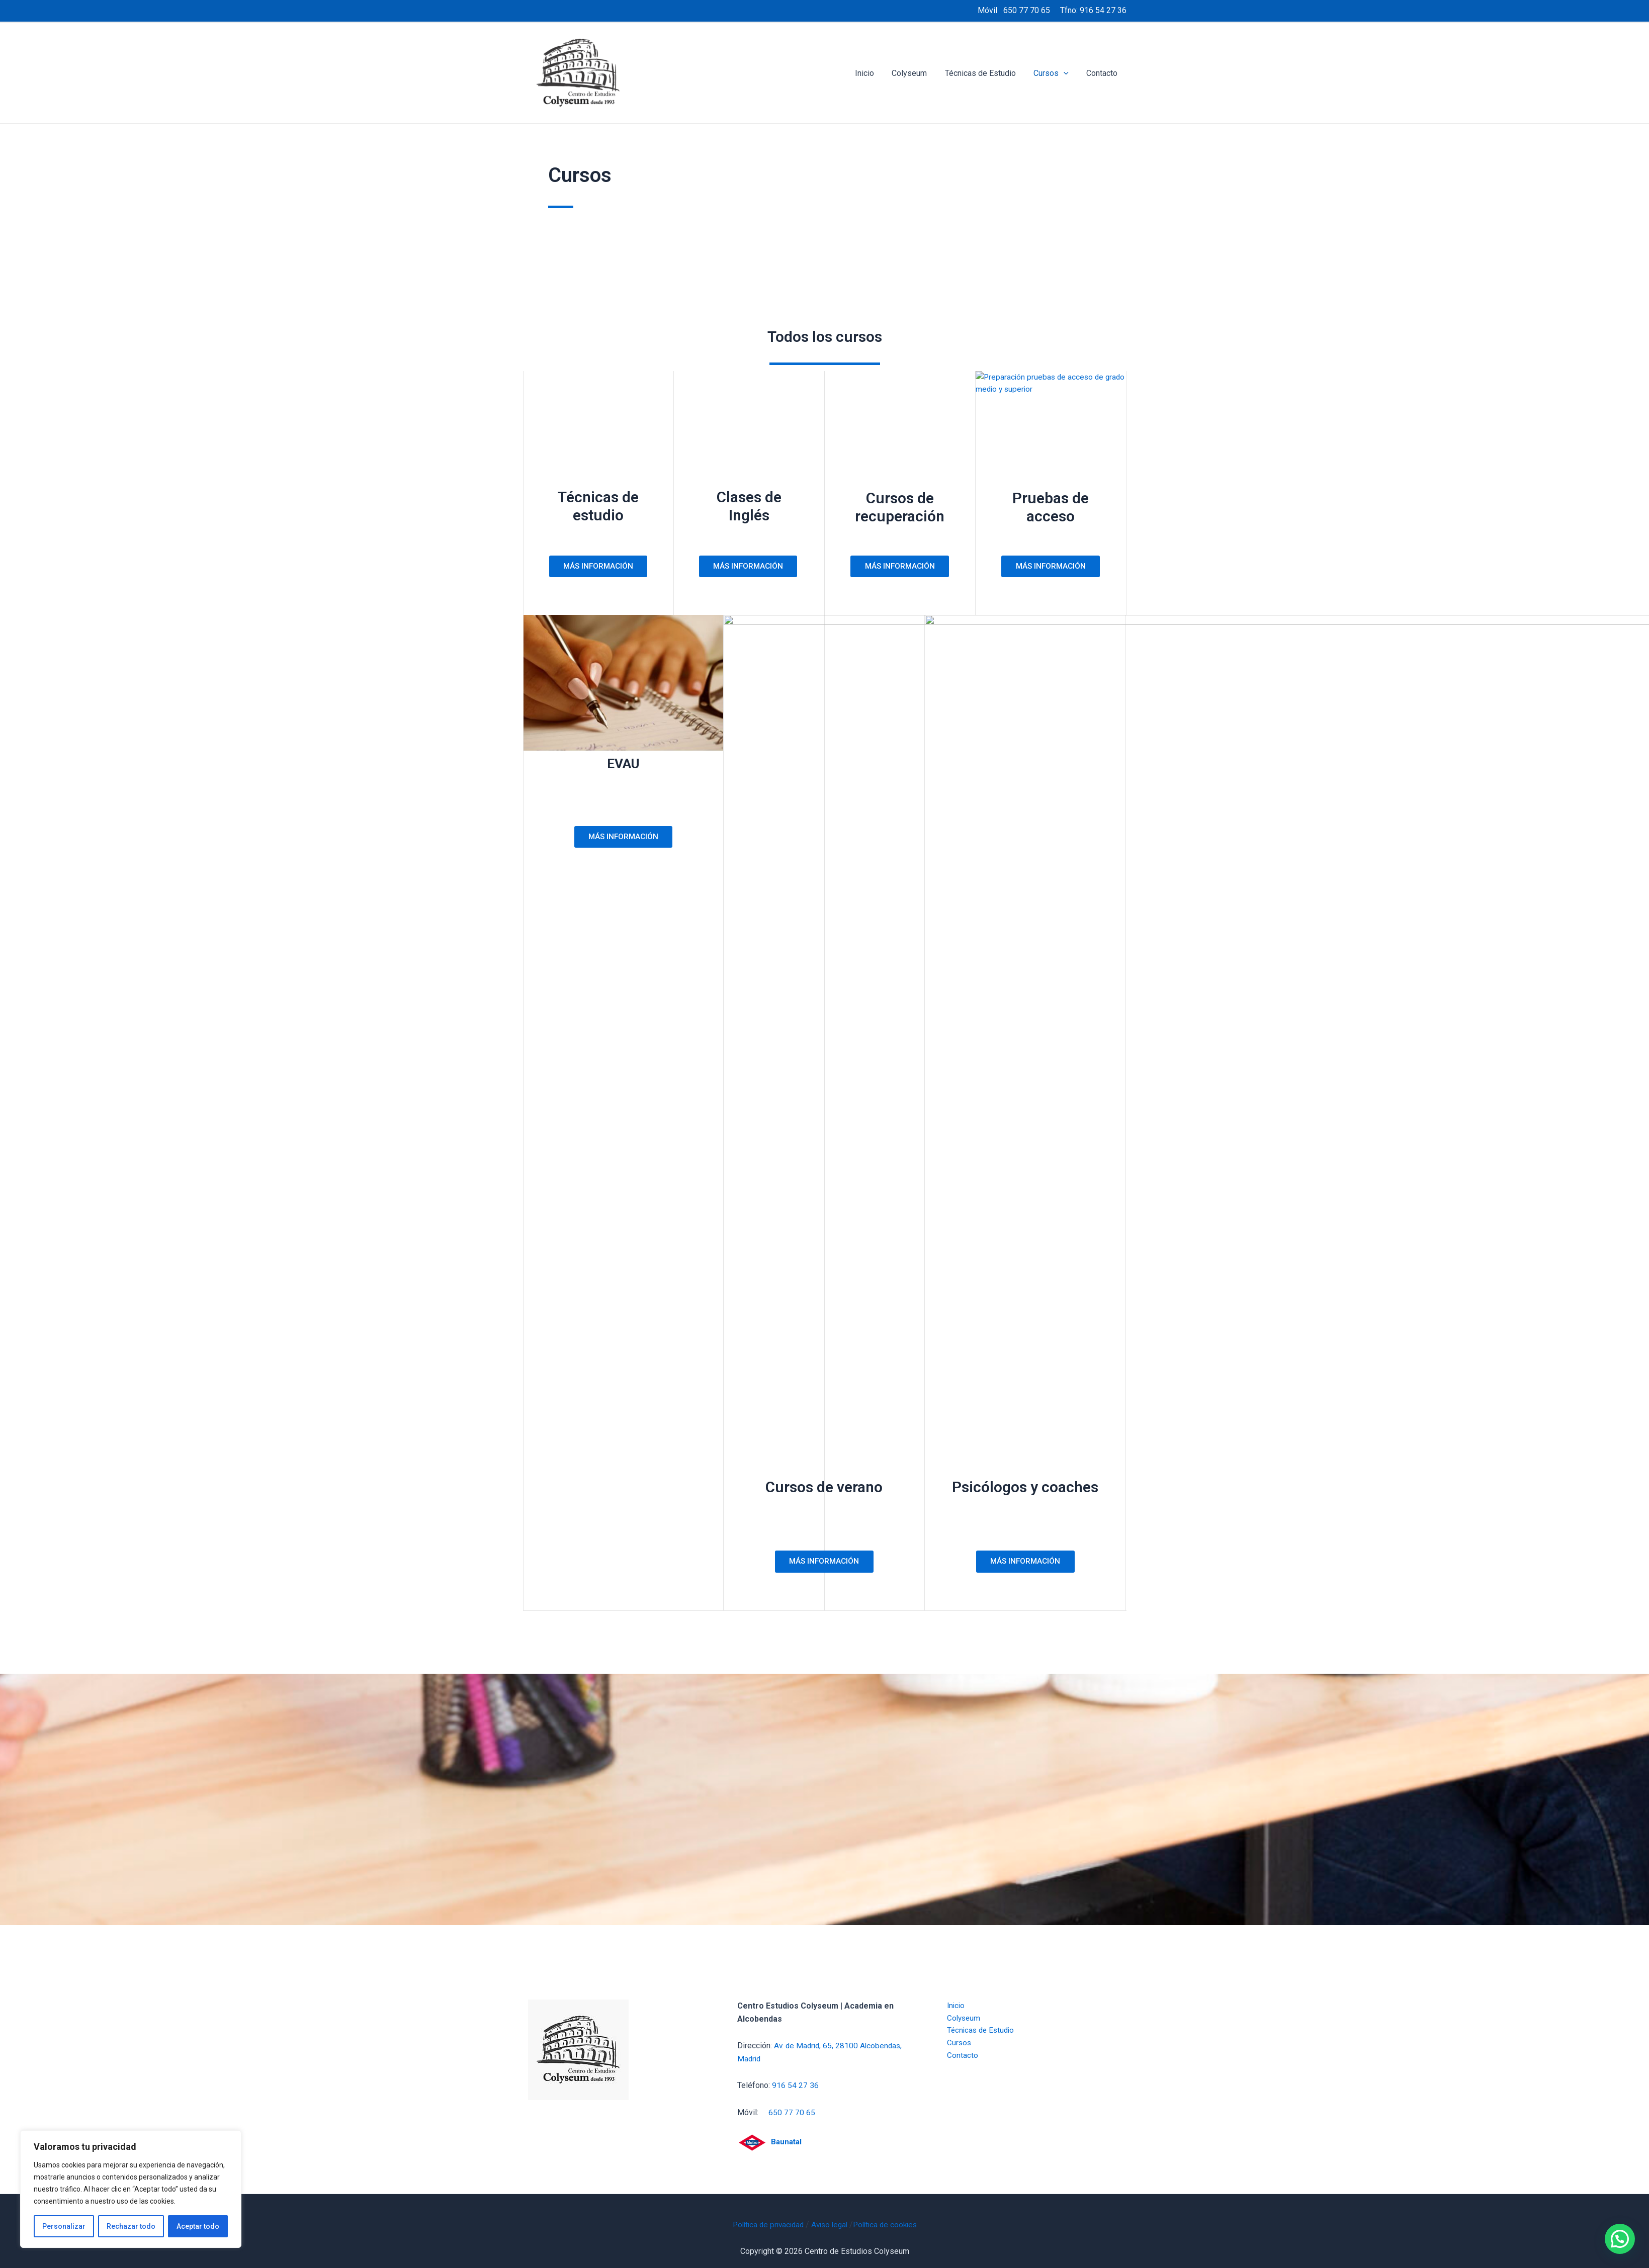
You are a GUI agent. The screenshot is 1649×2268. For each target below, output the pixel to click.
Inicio (872, 73)
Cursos (1053, 73)
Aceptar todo (198, 2226)
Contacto (1102, 73)
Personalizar (63, 2226)
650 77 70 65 (1026, 10)
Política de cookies (889, 2224)
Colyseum (915, 73)
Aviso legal (829, 2224)
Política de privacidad (765, 2224)
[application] (1066, 73)
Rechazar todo (131, 2226)
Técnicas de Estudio (984, 73)
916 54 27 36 (1103, 10)
